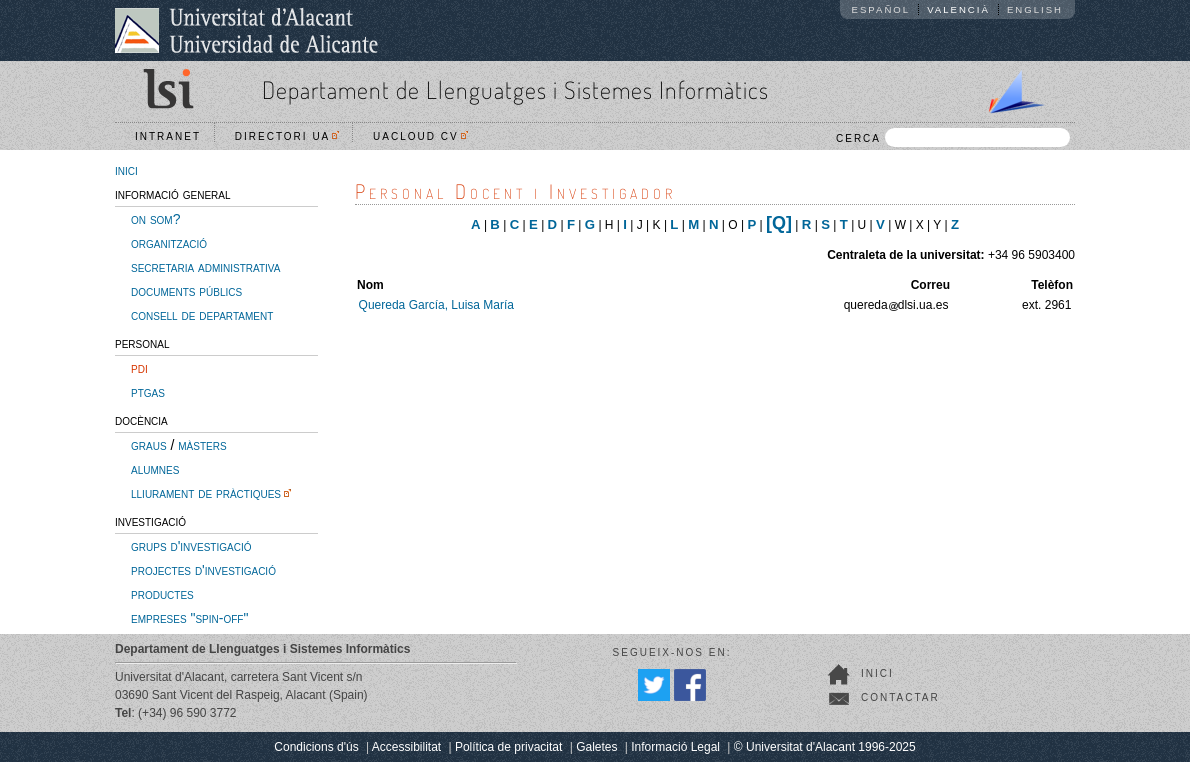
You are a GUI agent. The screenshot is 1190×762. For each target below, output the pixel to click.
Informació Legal (675, 747)
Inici (877, 673)
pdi (139, 368)
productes (162, 594)
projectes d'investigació (203, 570)
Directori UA (287, 136)
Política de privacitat (508, 747)
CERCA (953, 137)
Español (881, 9)
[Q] (779, 223)
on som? (155, 219)
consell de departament (202, 315)
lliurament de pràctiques (206, 493)
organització (169, 243)
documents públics (186, 291)
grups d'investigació (191, 546)
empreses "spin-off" (189, 618)
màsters (202, 445)
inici (126, 170)
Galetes (596, 747)
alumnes (155, 469)
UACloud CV (420, 136)
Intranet (168, 136)
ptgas (148, 392)
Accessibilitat (406, 747)
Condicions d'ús (316, 747)
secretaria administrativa (205, 267)
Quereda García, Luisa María (436, 305)
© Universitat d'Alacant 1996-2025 (825, 747)
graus (149, 445)
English (1035, 9)
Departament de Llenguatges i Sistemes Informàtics (515, 89)
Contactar (900, 697)
